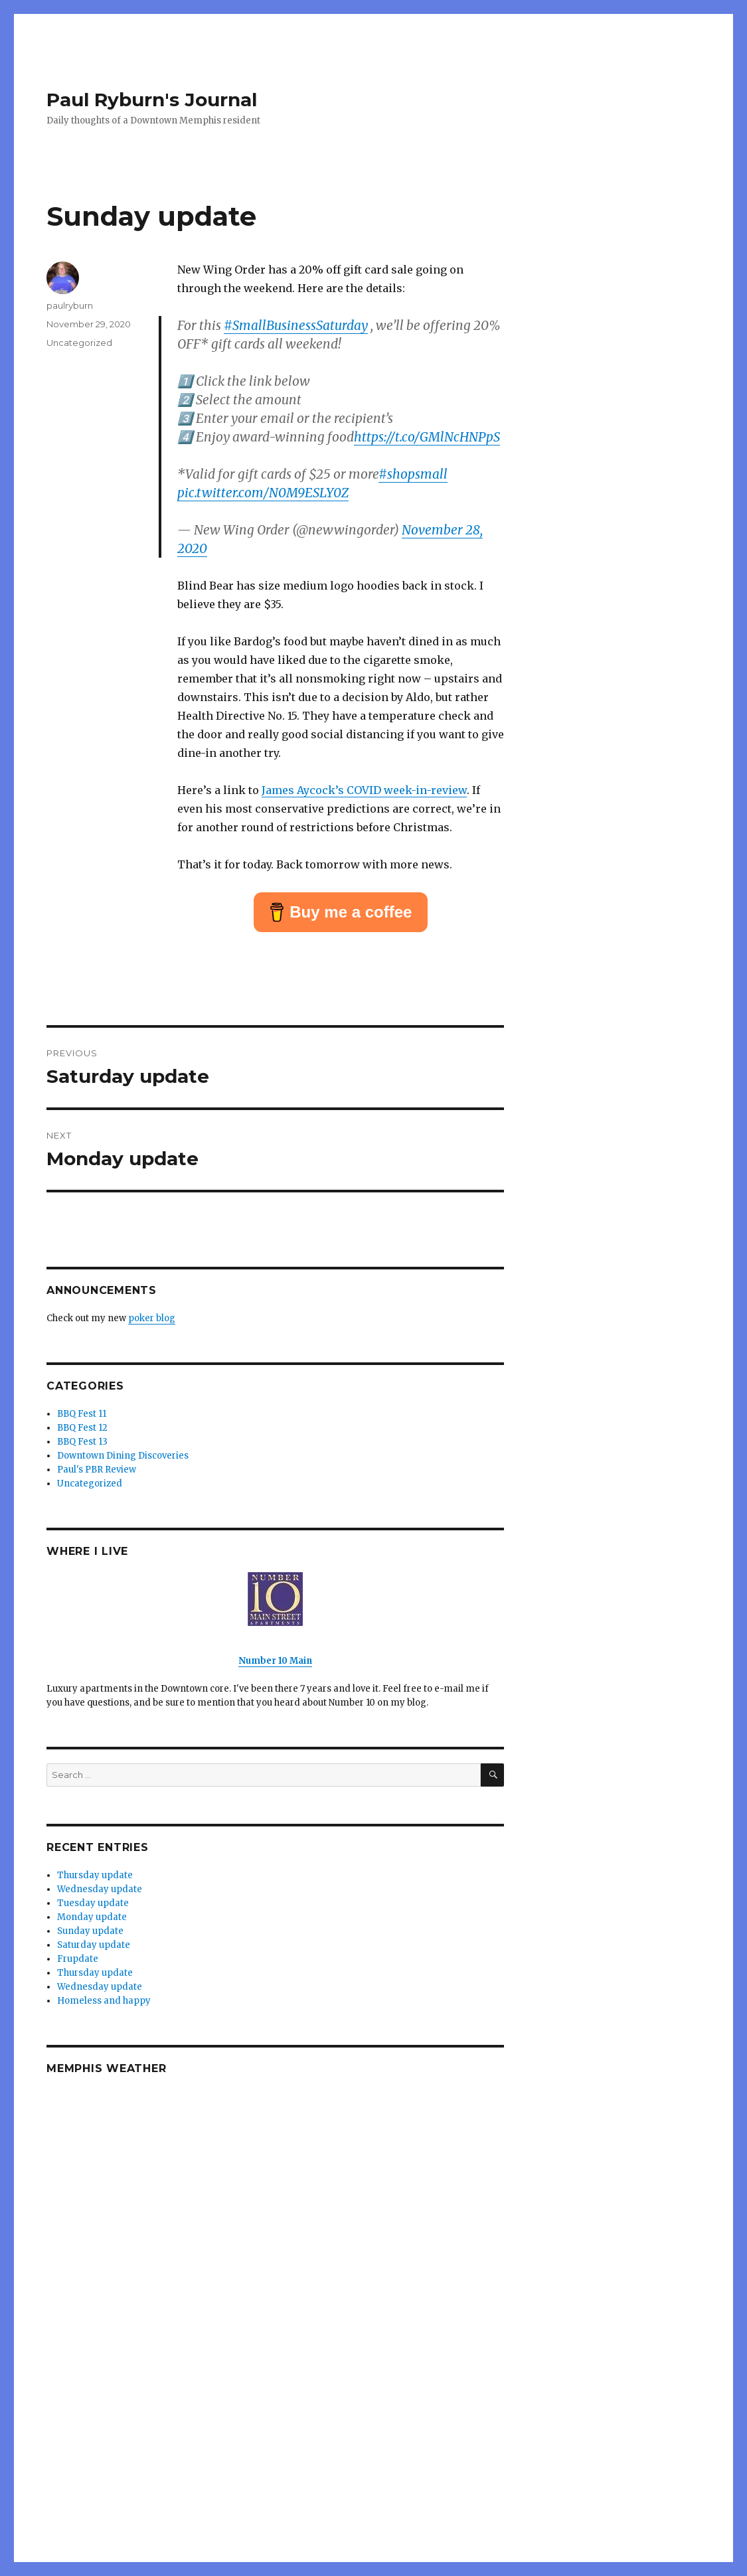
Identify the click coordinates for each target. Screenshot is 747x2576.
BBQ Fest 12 (82, 1427)
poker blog (151, 1318)
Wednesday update (99, 1889)
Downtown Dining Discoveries (123, 1455)
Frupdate (77, 1959)
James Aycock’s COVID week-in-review (364, 790)
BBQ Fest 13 (82, 1441)
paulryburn (69, 305)
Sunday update (90, 1931)
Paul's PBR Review (96, 1469)
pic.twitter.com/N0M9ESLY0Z (263, 493)
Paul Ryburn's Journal (151, 99)
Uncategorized (79, 342)
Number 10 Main (275, 1660)
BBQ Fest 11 (81, 1413)
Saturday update (93, 1945)
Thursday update (95, 1875)
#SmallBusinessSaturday (296, 325)
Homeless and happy (104, 2000)
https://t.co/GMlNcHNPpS (427, 437)
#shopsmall (413, 474)
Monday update (92, 1917)
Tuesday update (93, 1903)
